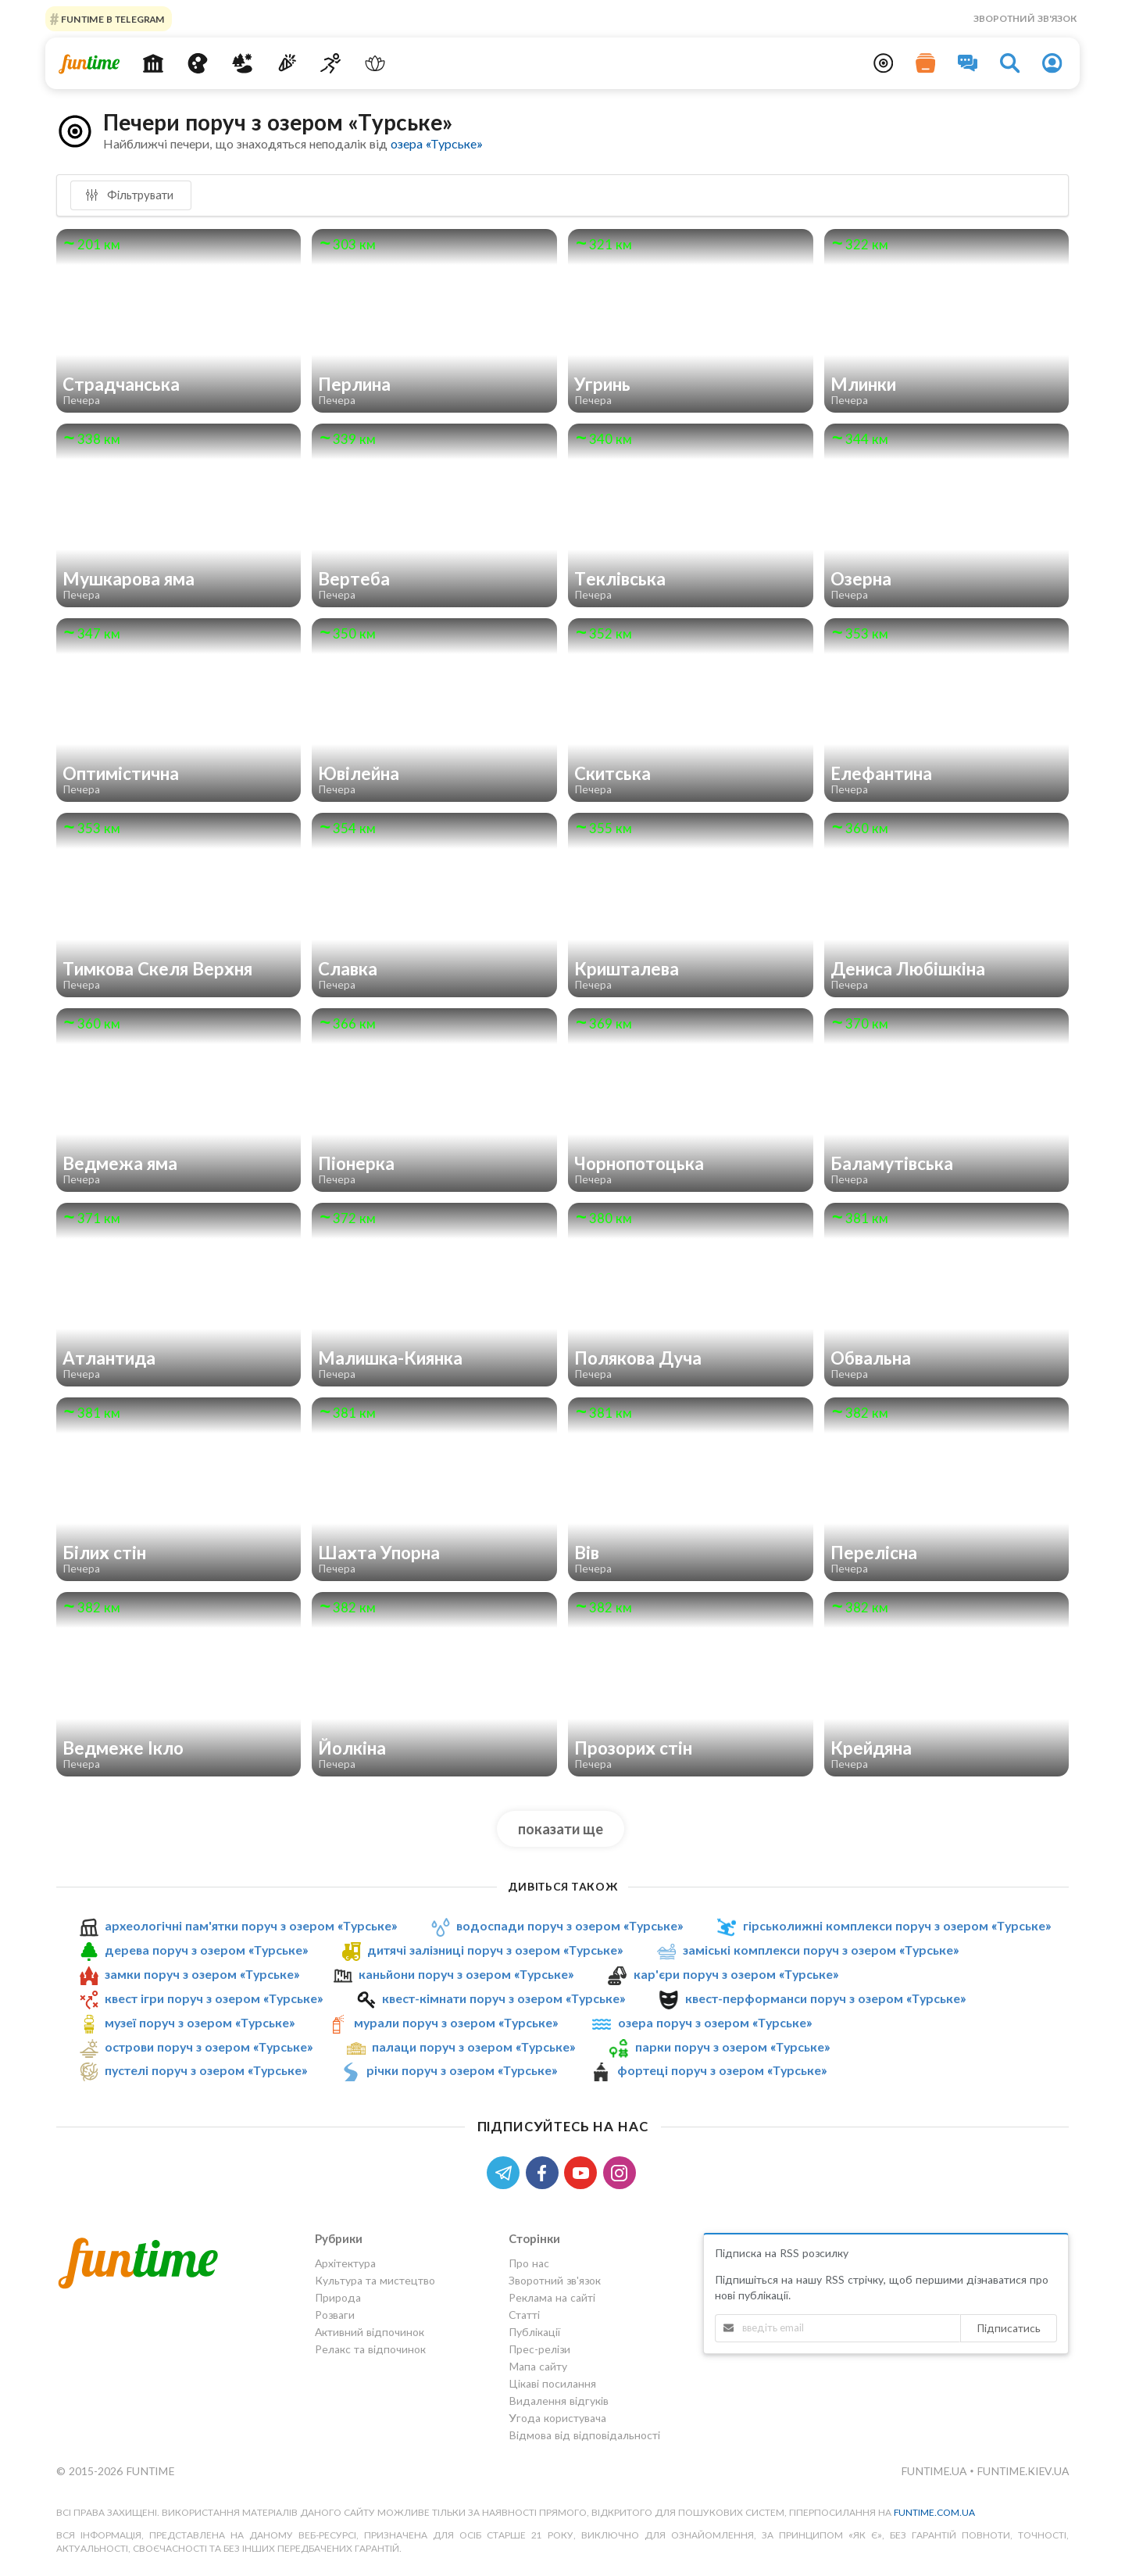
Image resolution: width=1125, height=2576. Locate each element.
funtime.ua (935, 2471)
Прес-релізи (539, 2349)
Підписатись (1009, 2327)
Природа (338, 2297)
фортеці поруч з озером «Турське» (722, 2070)
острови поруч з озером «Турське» (208, 2046)
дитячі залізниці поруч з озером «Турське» (495, 1949)
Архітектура (345, 2263)
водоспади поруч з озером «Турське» (569, 1925)
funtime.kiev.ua (1023, 2471)
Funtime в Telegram (112, 18)
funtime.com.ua (934, 2512)
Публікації (534, 2331)
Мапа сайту (538, 2366)
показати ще (560, 1828)
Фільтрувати (129, 195)
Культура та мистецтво (375, 2280)
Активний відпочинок (369, 2331)
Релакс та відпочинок (370, 2349)
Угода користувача (557, 2417)
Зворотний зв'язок (1025, 18)
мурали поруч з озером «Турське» (456, 2022)
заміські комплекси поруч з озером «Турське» (821, 1949)
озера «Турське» (436, 143)
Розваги (335, 2314)
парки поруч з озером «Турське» (732, 2046)
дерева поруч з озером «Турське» (206, 1949)
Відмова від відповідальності (584, 2435)
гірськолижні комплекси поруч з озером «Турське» (897, 1925)
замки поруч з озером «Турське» (202, 1973)
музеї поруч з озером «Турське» (200, 2022)
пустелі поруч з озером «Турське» (206, 2070)
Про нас (529, 2263)
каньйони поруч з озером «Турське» (466, 1973)
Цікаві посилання (552, 2383)
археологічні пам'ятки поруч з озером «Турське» (251, 1925)
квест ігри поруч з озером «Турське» (214, 1998)
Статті (524, 2314)
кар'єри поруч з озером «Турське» (736, 1973)
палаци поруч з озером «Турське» (473, 2046)
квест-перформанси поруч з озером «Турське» (825, 1998)
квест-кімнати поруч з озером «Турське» (503, 1998)
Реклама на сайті (552, 2297)
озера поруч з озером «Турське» (715, 2022)
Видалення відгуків (559, 2400)
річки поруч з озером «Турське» (461, 2070)
